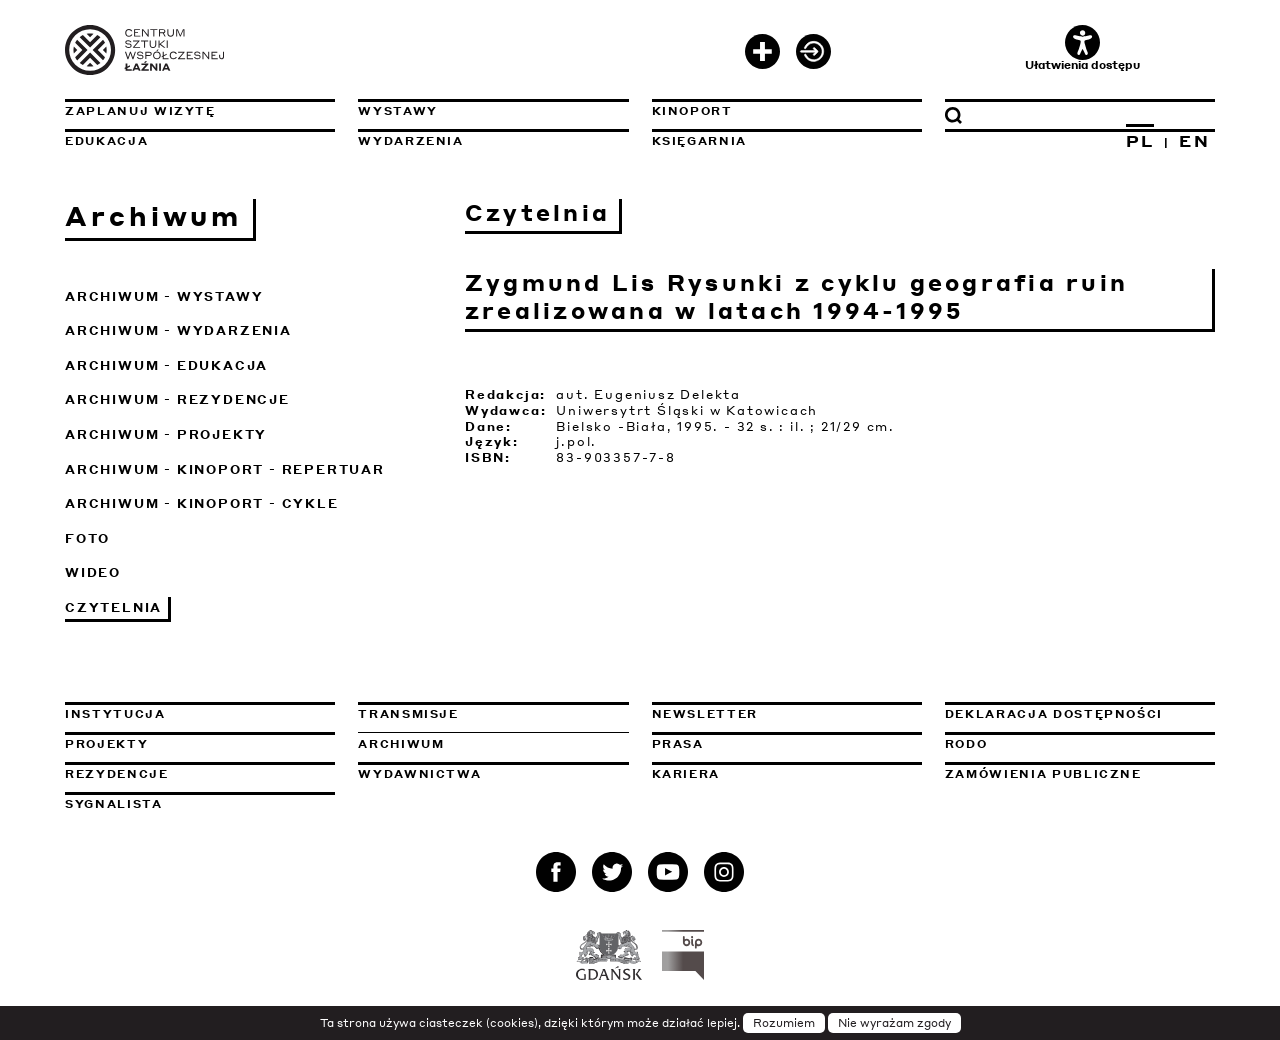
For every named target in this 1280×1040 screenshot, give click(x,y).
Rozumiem (784, 1023)
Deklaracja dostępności (1054, 714)
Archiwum (401, 744)
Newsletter (705, 714)
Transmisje (493, 714)
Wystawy (398, 111)
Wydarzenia (411, 141)
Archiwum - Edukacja (166, 365)
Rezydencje (117, 774)
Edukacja (106, 141)
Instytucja (115, 714)
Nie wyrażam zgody (894, 1023)
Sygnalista (114, 804)
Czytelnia (113, 607)
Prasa (678, 744)
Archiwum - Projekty (166, 434)
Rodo (966, 744)
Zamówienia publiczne (1080, 774)
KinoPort (692, 111)
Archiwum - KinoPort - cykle (202, 503)
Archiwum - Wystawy (164, 296)
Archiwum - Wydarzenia (178, 330)
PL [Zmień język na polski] (1140, 141)
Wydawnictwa (419, 774)
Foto (87, 538)
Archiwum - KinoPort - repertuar (225, 469)
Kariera (686, 774)
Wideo (93, 572)
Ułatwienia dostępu (1082, 48)
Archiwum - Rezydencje (177, 399)
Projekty (106, 744)
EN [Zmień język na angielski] (1194, 141)
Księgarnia (700, 141)
